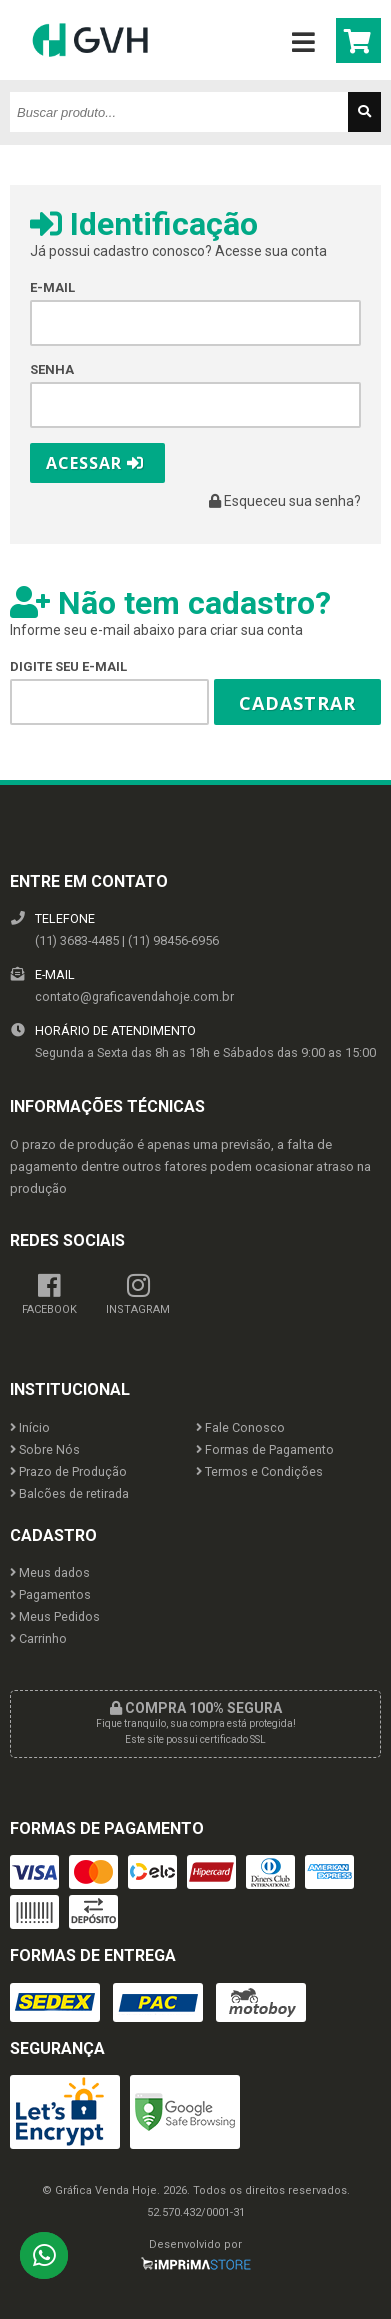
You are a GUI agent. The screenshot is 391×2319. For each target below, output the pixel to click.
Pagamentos (50, 1594)
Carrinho (38, 1638)
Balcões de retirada (69, 1493)
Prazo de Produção (68, 1471)
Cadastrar (297, 703)
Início (30, 1427)
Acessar (95, 463)
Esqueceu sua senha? (285, 501)
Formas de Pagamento (265, 1449)
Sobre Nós (45, 1449)
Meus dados (50, 1572)
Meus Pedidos (55, 1616)
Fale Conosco (240, 1427)
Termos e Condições (259, 1471)
